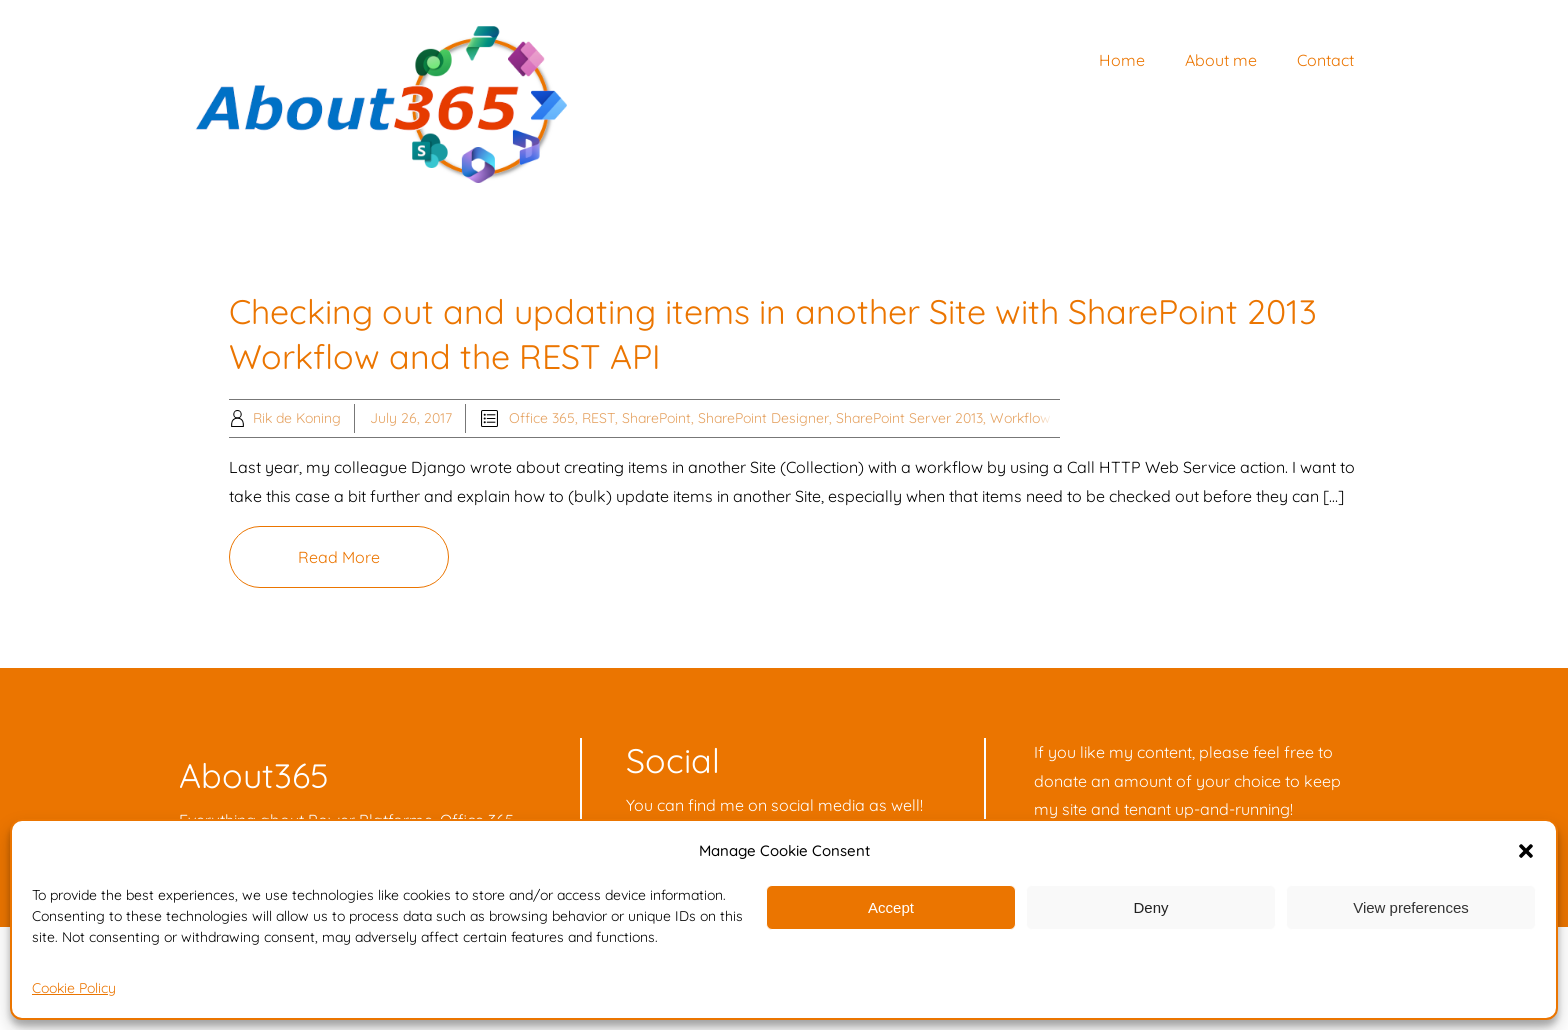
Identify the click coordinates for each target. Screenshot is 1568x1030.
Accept (891, 907)
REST (598, 418)
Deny (1150, 907)
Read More (339, 557)
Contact (1325, 60)
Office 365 (542, 418)
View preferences (1411, 907)
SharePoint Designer (763, 418)
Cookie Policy (74, 988)
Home (1122, 60)
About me (1221, 60)
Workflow (1020, 418)
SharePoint (656, 418)
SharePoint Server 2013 (909, 418)
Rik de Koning (297, 418)
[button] (1526, 851)
